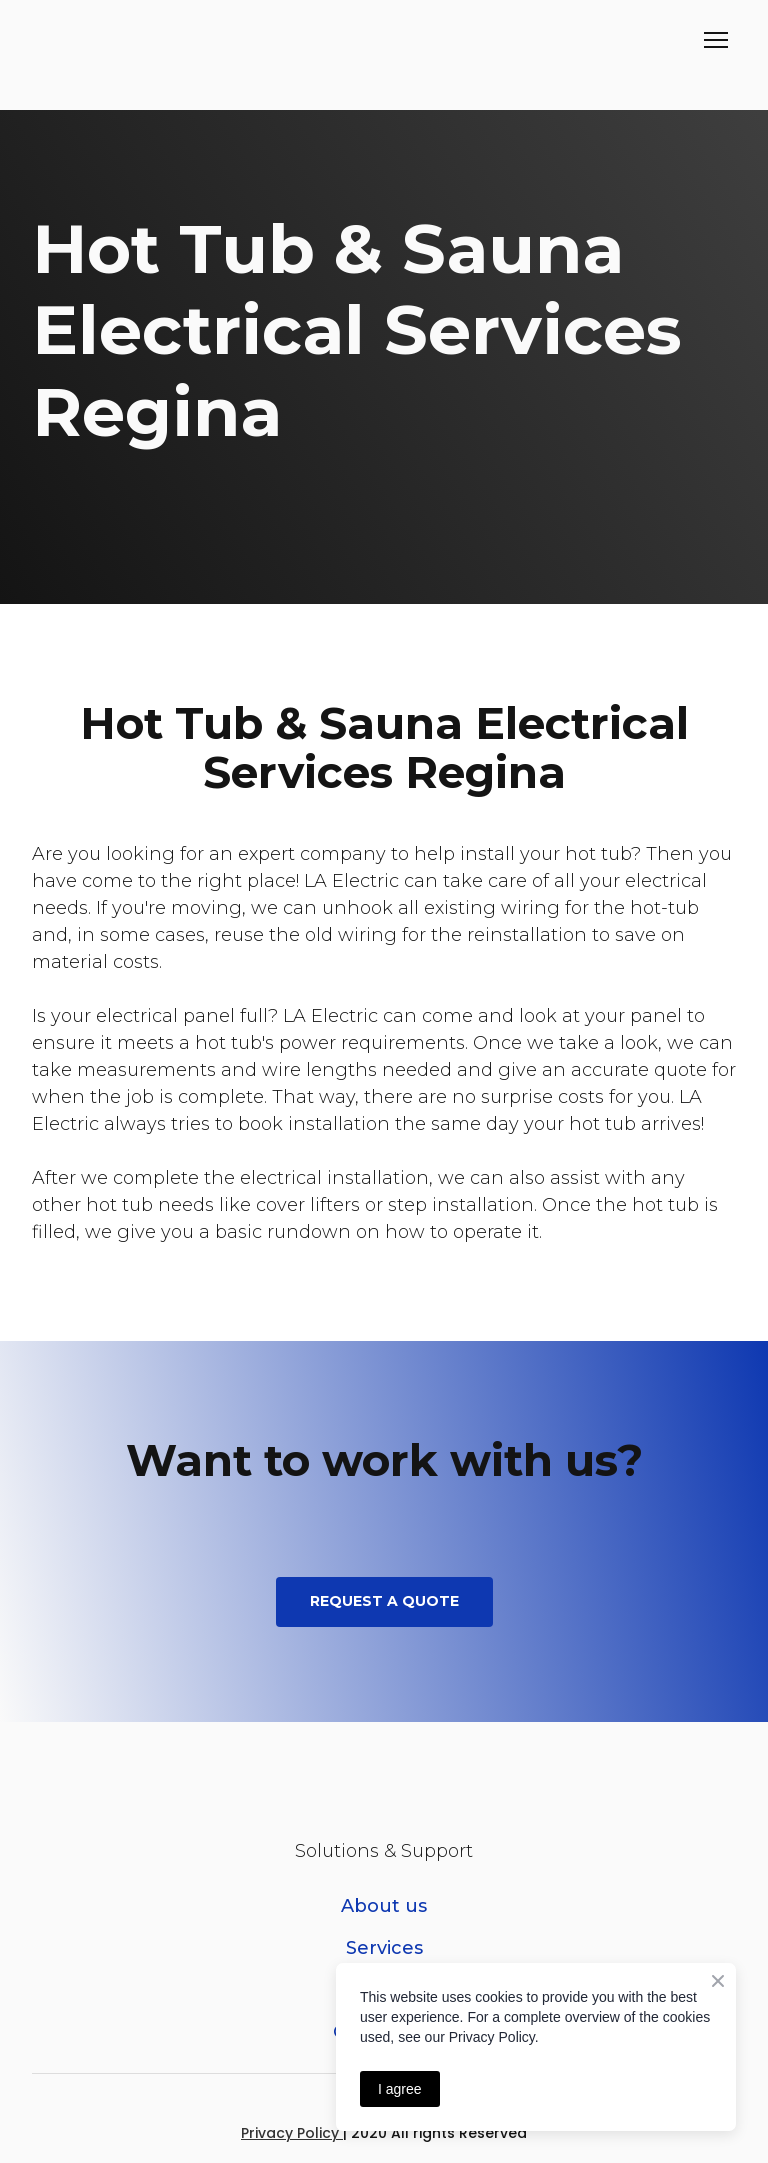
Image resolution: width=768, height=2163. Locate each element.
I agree (400, 2089)
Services (384, 1948)
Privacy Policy (292, 2133)
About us (384, 1906)
